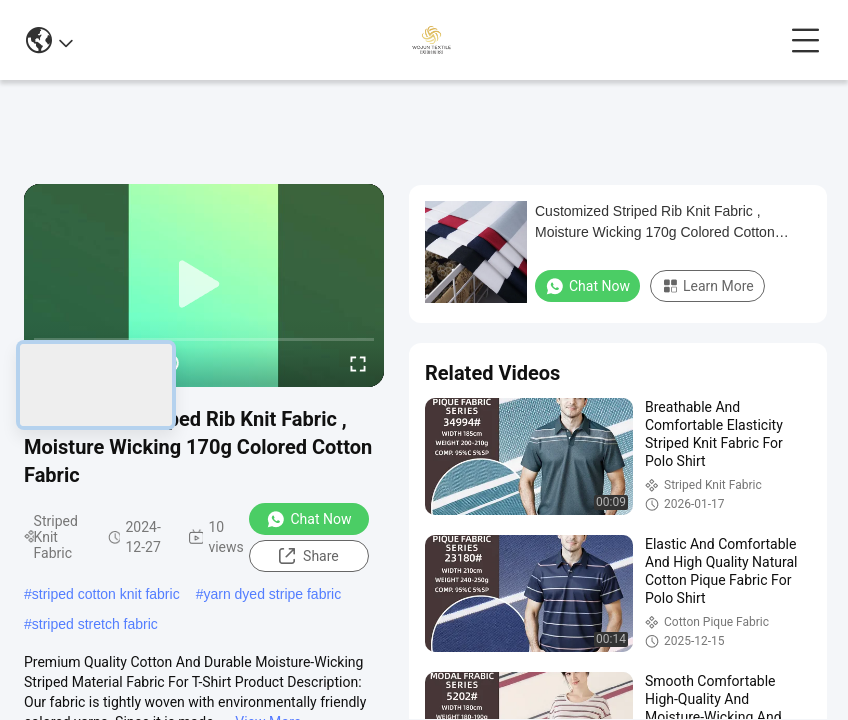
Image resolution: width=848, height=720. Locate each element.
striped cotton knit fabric (106, 594)
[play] (204, 285)
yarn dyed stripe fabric (272, 594)
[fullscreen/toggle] (358, 363)
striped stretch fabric (95, 624)
